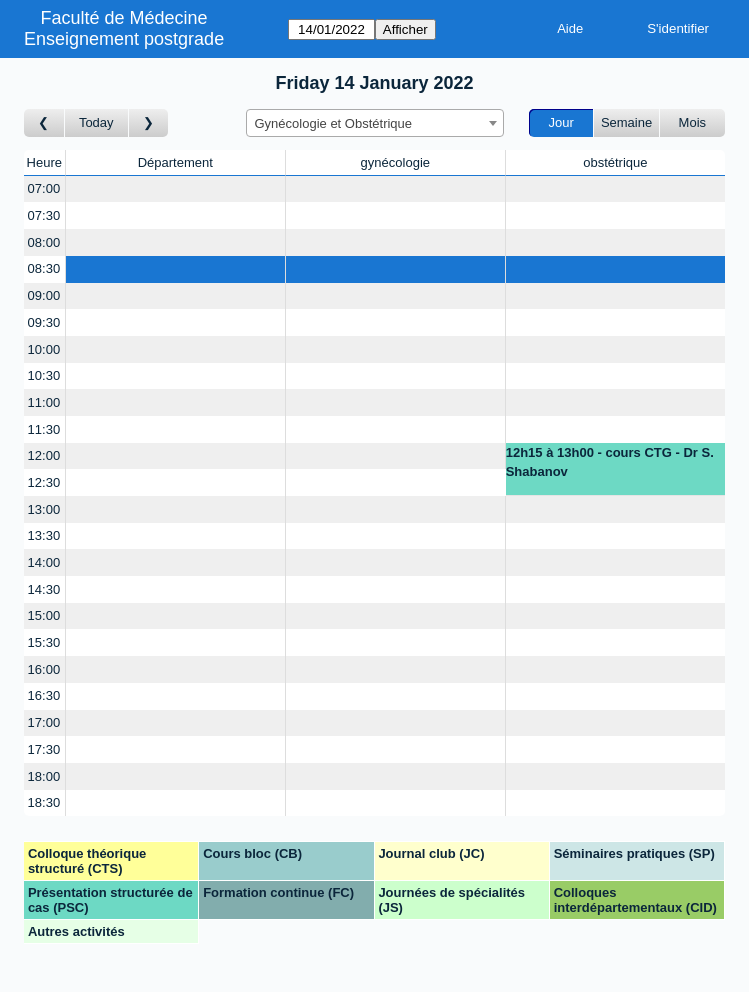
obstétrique (615, 162)
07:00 (44, 188)
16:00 (44, 669)
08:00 (44, 242)
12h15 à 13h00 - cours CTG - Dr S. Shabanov (610, 462)
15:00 (44, 615)
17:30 (44, 749)
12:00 (44, 455)
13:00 (44, 509)
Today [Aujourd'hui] (96, 122)
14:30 (44, 589)
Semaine (626, 122)
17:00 (44, 722)
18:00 (44, 776)
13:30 (44, 535)
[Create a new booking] (175, 189)
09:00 (44, 295)
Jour (561, 122)
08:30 (44, 268)
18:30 (44, 802)
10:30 (44, 375)
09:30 (44, 322)
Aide (570, 28)
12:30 (44, 482)
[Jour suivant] (149, 123)
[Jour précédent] (44, 123)
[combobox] (375, 123)
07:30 (44, 215)
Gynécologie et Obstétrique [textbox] (334, 123)
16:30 (44, 695)
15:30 (44, 642)
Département (175, 162)
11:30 (44, 429)
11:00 (44, 402)
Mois (692, 122)
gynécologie (395, 162)
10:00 (44, 349)
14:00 (44, 562)
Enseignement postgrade (124, 39)
